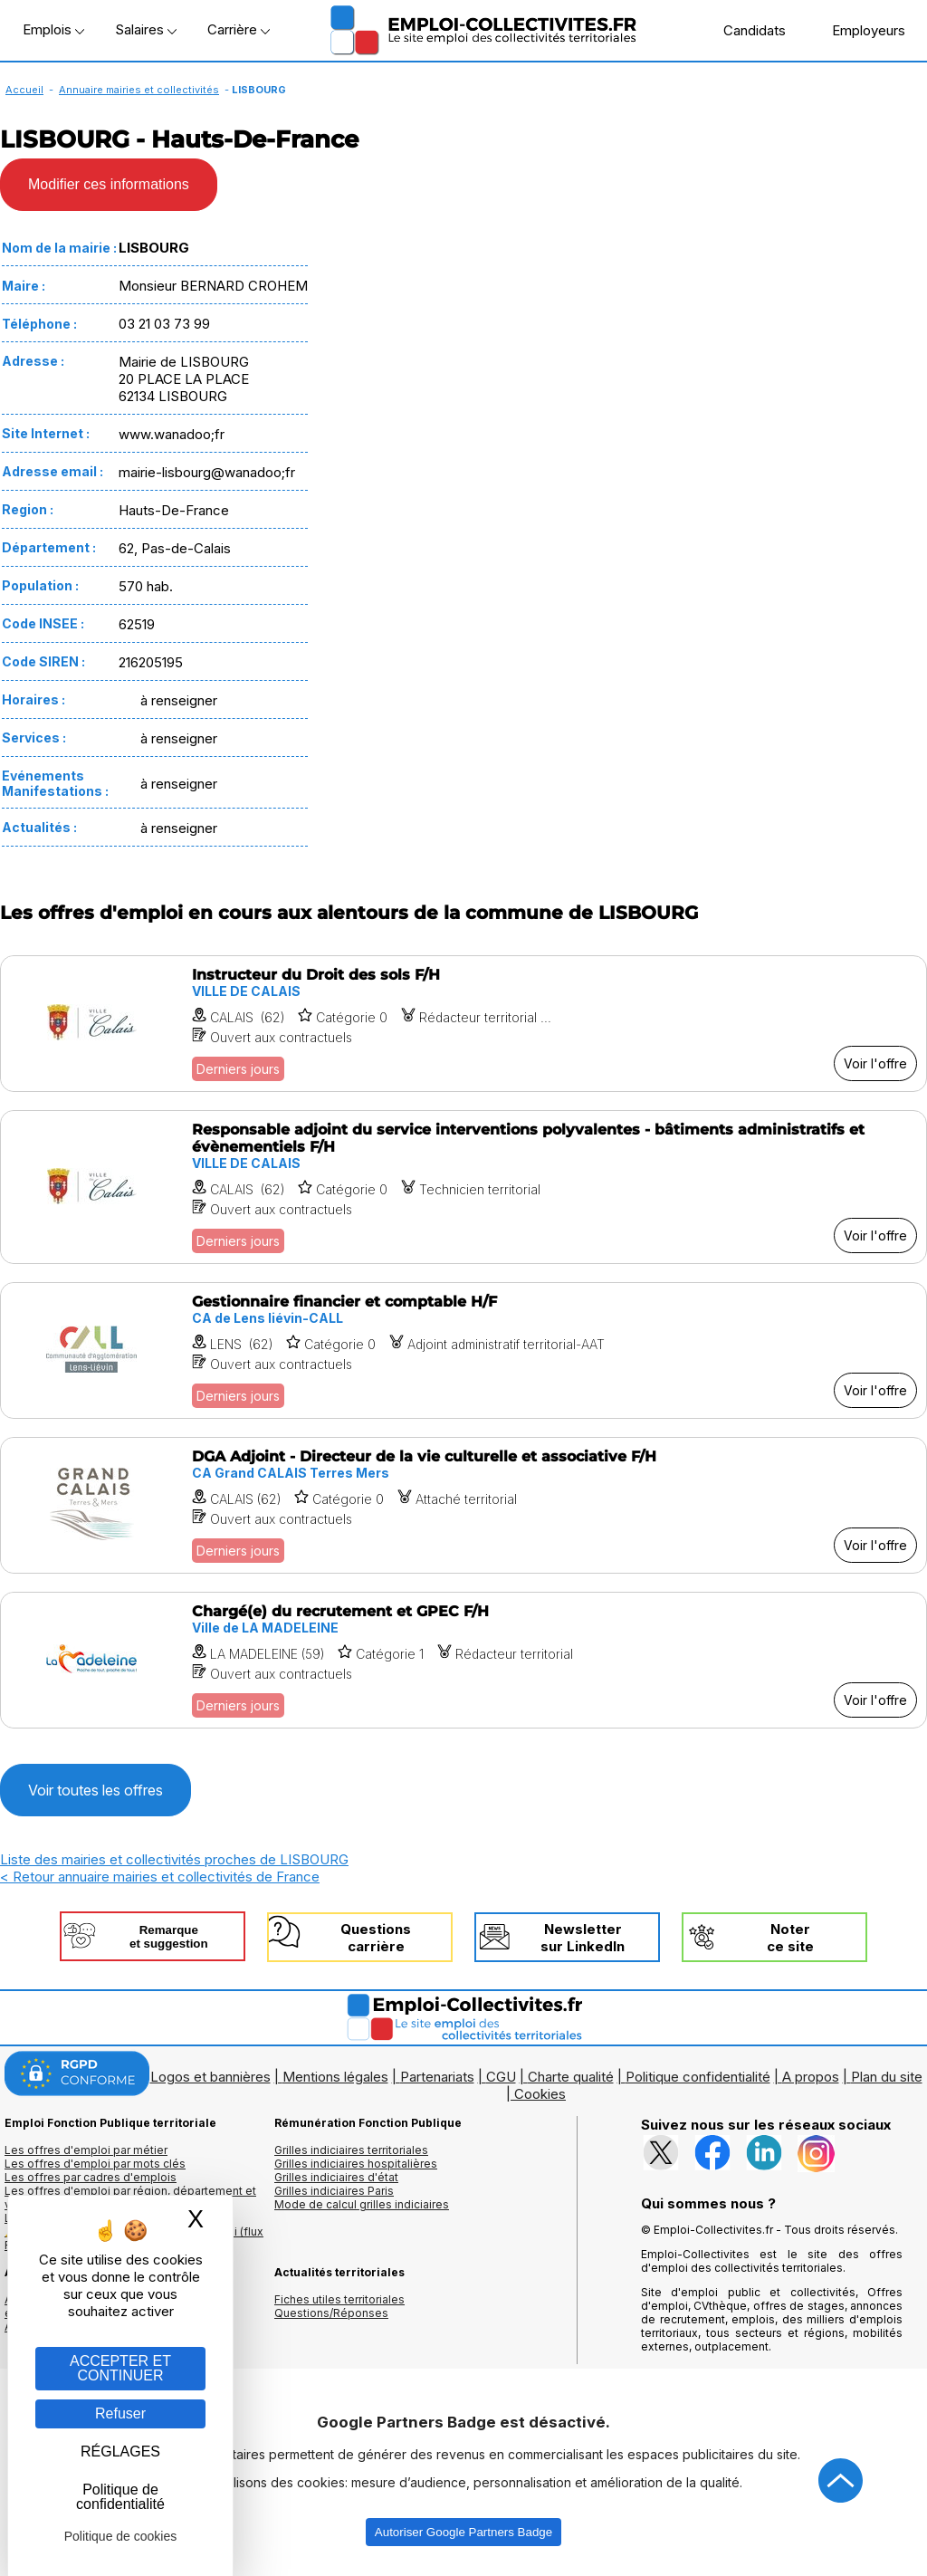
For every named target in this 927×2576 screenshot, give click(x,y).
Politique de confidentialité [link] (120, 2497)
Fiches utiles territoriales (339, 2299)
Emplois (53, 29)
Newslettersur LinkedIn (582, 1937)
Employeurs (859, 30)
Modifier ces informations (108, 184)
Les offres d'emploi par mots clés (95, 2163)
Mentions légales (335, 2076)
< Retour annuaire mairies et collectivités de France (160, 1876)
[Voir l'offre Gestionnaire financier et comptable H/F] (463, 1350)
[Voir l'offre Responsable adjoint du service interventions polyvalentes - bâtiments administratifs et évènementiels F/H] (463, 1187)
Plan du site (886, 2076)
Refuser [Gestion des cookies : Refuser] (120, 2413)
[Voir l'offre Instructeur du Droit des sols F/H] (463, 1023)
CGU (501, 2076)
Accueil (24, 89)
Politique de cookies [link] (120, 2536)
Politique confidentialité (698, 2076)
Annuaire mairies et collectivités (139, 89)
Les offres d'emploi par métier (86, 2150)
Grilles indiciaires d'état (336, 2177)
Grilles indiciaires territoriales (351, 2150)
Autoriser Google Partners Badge (463, 2532)
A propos (810, 2076)
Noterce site (790, 1937)
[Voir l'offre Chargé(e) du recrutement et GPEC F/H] (463, 1660)
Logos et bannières (210, 2076)
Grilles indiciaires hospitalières (355, 2163)
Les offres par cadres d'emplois (91, 2177)
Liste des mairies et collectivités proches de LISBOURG (174, 1859)
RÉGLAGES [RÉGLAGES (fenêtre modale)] (120, 2451)
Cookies (540, 2093)
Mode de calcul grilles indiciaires (361, 2204)
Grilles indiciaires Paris (334, 2191)
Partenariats (437, 2076)
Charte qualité (571, 2076)
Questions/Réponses (331, 2313)
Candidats (745, 30)
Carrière (238, 29)
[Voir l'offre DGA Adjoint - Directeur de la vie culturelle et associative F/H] (463, 1505)
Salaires (146, 29)
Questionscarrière (375, 1937)
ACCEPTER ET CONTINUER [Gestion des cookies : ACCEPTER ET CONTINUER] (120, 2368)
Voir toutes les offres (95, 1790)
